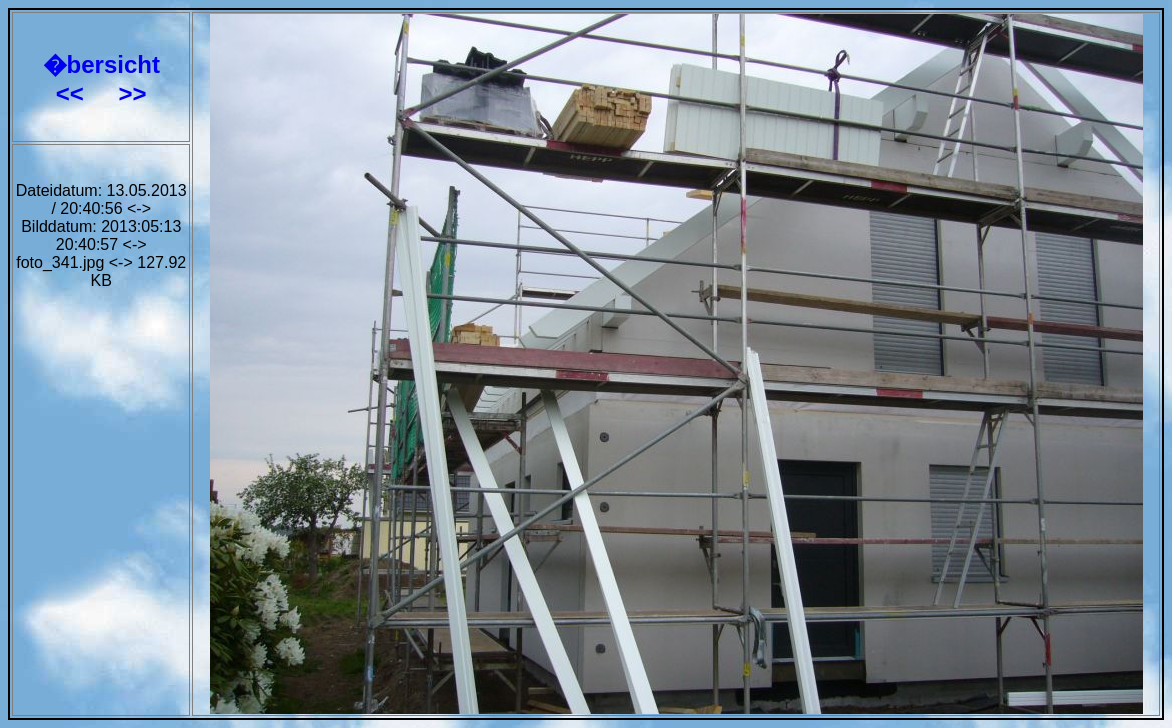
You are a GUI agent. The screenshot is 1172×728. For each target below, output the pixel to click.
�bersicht (101, 64)
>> (133, 93)
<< (73, 93)
